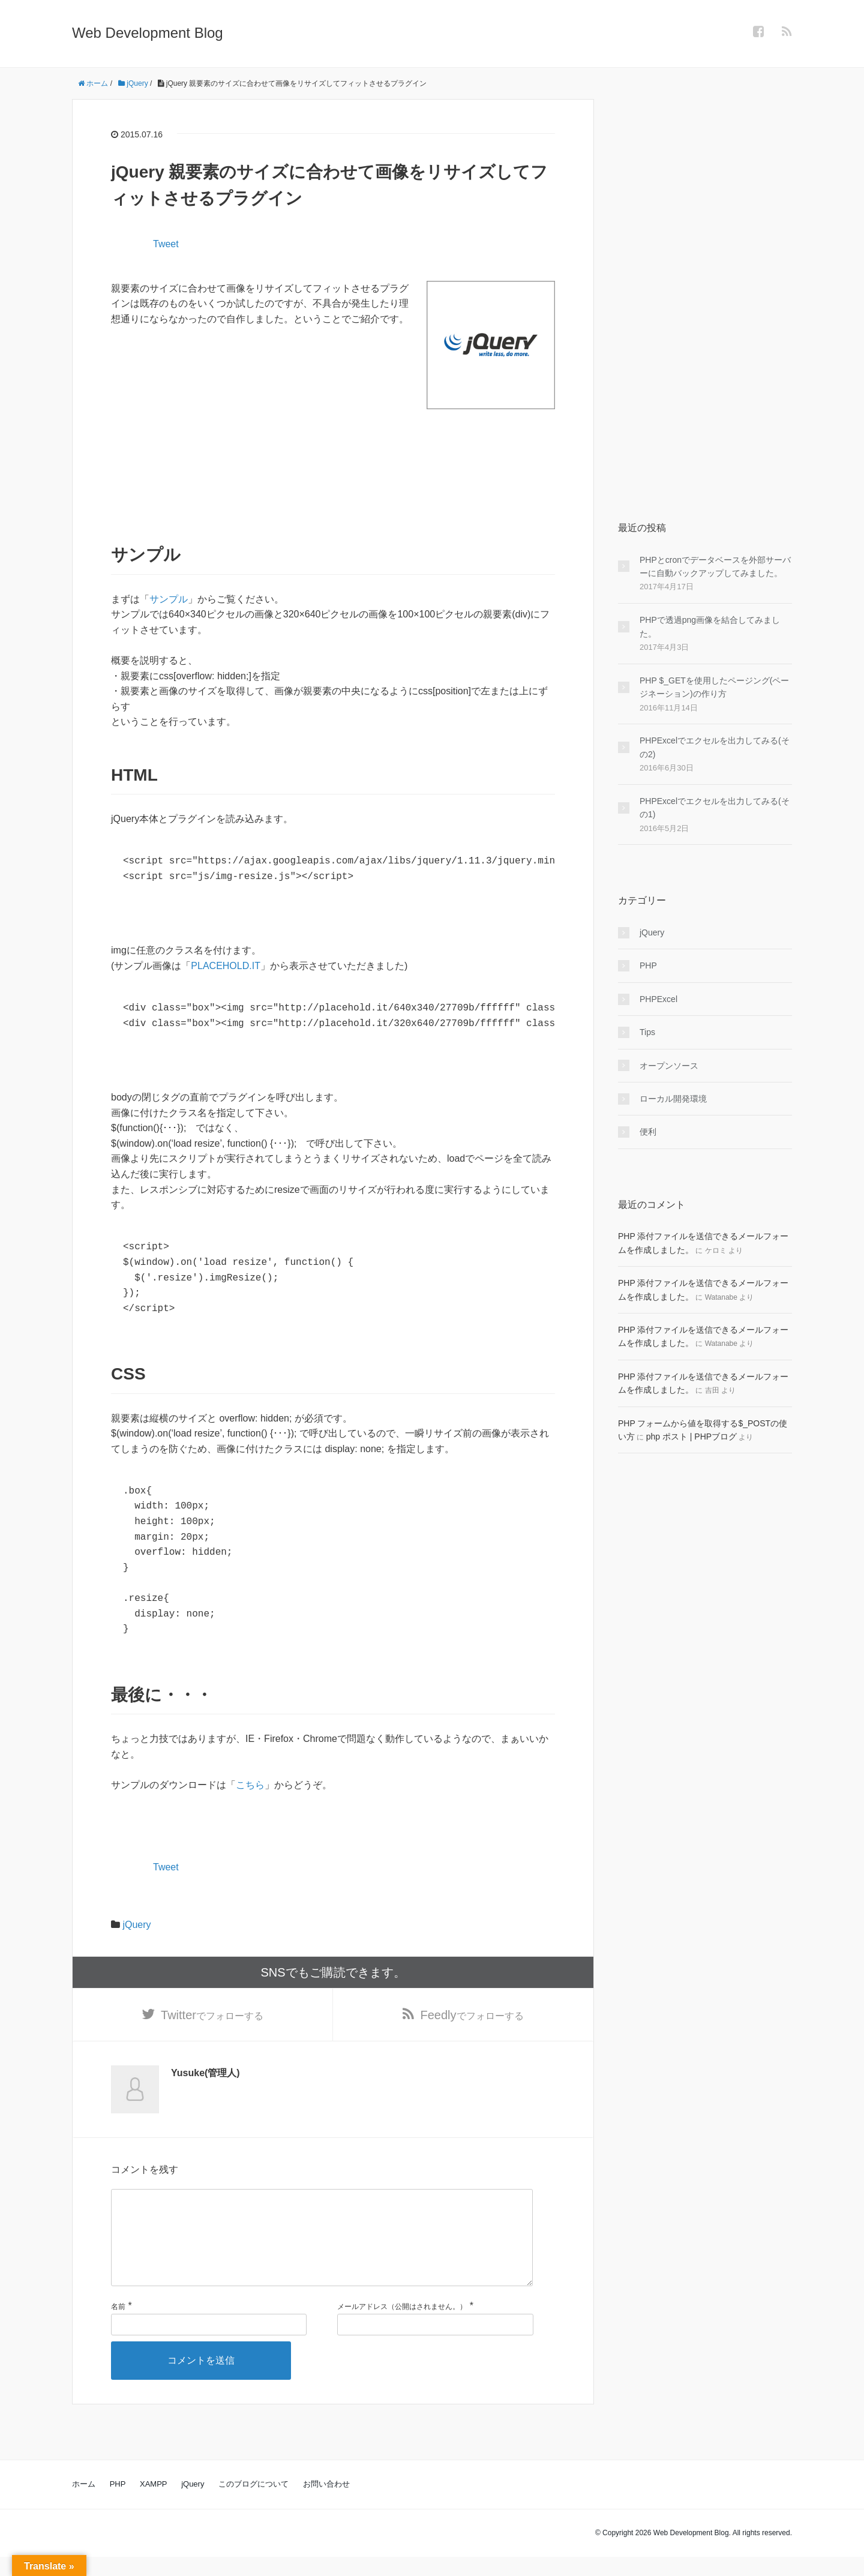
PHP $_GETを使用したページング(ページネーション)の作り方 (714, 687)
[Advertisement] (333, 463)
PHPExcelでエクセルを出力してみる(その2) (715, 747)
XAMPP (153, 2503)
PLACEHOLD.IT (225, 966)
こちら (250, 1785)
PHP (648, 965)
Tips (647, 1032)
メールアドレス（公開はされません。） (402, 2326)
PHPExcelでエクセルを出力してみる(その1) (715, 807)
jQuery (136, 1925)
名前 (118, 2326)
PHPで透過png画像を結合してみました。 (710, 626)
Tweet (166, 244)
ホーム (83, 2503)
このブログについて (253, 2503)
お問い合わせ (326, 2503)
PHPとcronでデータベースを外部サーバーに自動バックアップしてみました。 (715, 566)
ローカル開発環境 (673, 1098)
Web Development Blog (147, 33)
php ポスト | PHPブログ (691, 1436)
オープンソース (669, 1065)
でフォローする (212, 2015)
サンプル (168, 599)
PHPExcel (658, 999)
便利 (648, 1131)
